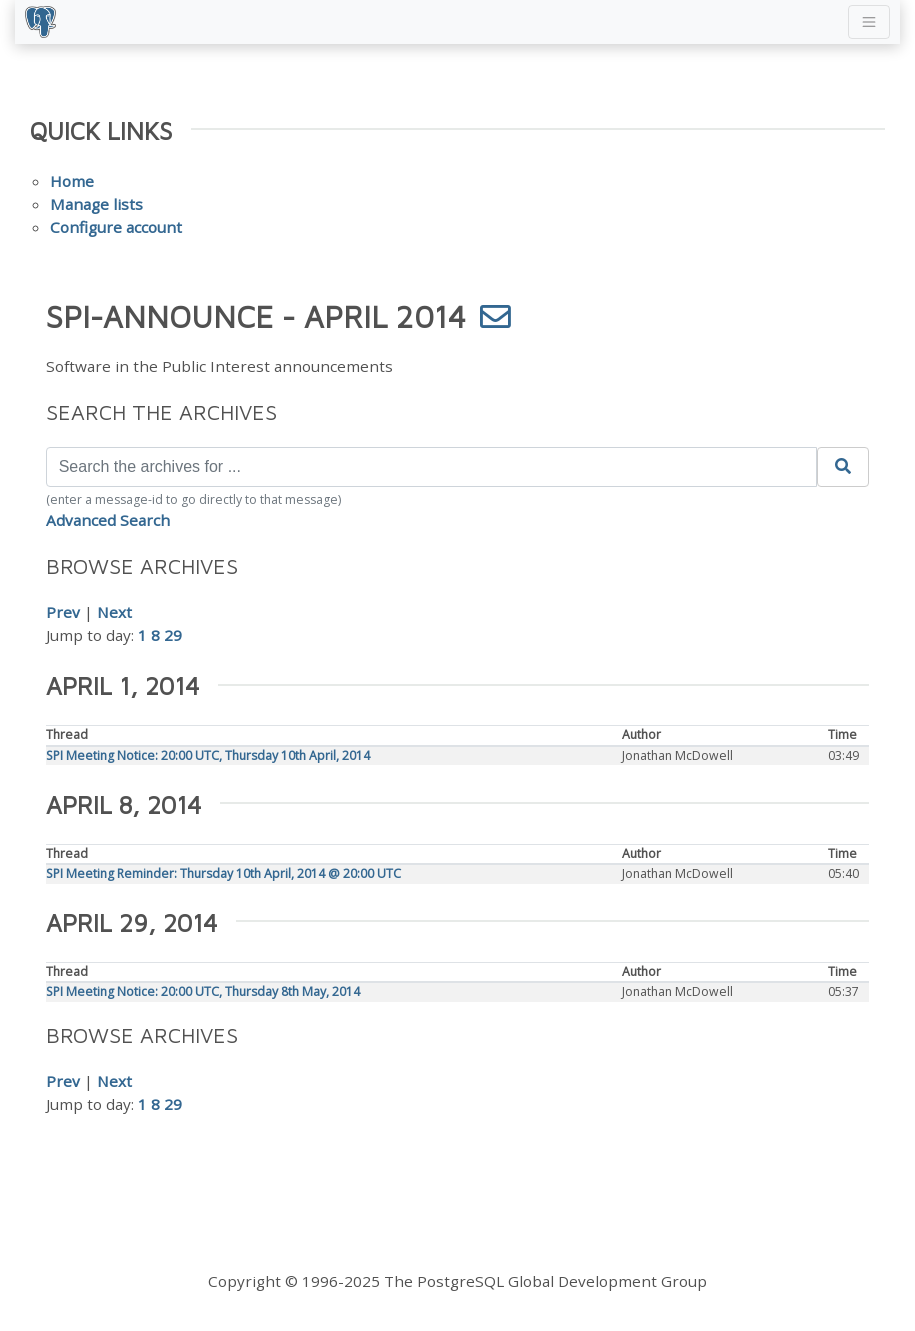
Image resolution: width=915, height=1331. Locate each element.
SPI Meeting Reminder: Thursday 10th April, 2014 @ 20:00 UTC (223, 873)
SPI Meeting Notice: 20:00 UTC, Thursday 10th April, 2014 (208, 755)
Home (72, 181)
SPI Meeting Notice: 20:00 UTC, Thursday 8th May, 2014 (203, 991)
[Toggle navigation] (869, 22)
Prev (63, 612)
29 (173, 635)
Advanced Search (108, 520)
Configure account (116, 227)
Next (114, 612)
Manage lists (96, 204)
